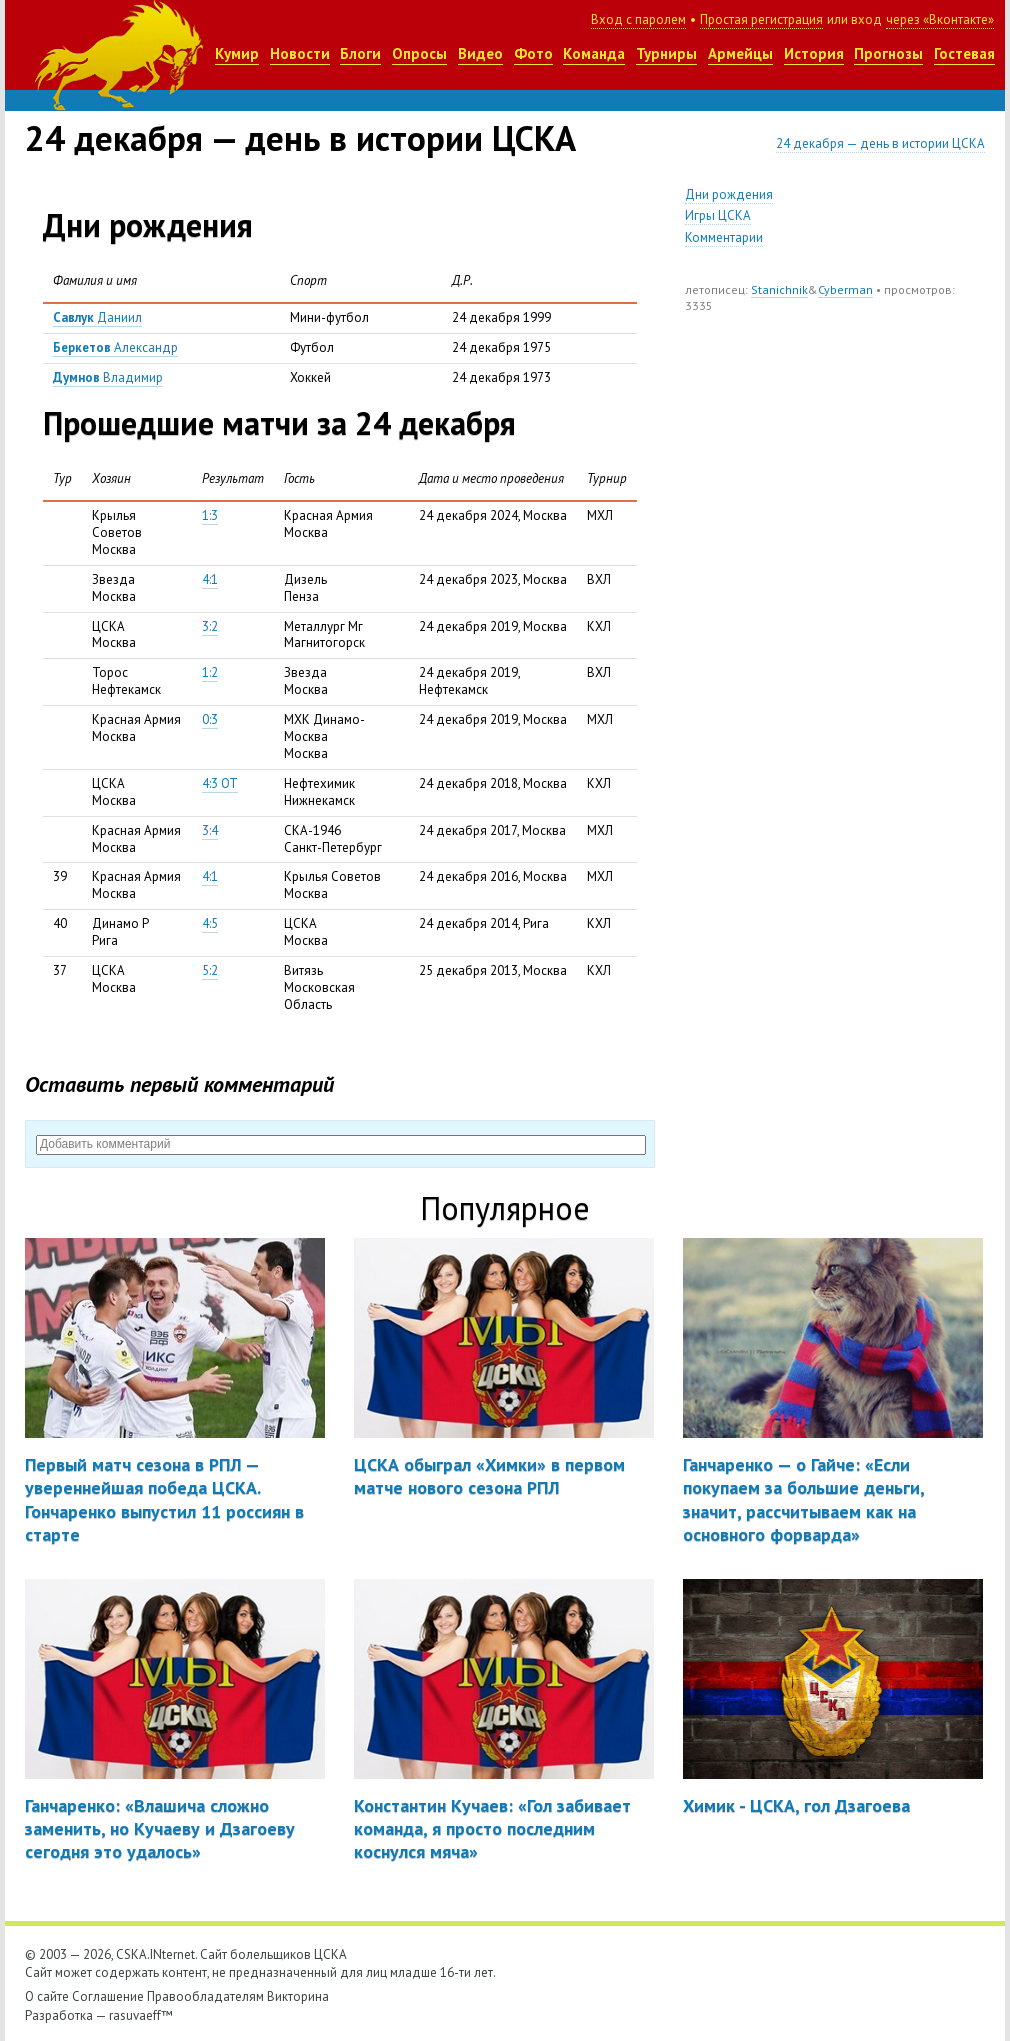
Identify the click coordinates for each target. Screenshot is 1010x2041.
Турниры (666, 53)
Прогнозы (888, 53)
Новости (300, 53)
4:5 (210, 923)
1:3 (210, 515)
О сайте (47, 1996)
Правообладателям (205, 1996)
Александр (115, 347)
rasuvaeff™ (141, 2015)
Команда (594, 53)
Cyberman (845, 289)
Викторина (298, 1996)
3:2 (210, 626)
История (814, 53)
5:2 (210, 970)
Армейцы (740, 53)
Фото (533, 53)
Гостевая (964, 53)
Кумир (237, 53)
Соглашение (108, 1996)
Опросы (419, 53)
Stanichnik (779, 289)
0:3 (210, 719)
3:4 (210, 830)
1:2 (210, 672)
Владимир (108, 377)
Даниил (97, 317)
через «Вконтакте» (940, 19)
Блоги (360, 53)
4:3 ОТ (220, 783)
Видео (480, 53)
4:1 (210, 579)
